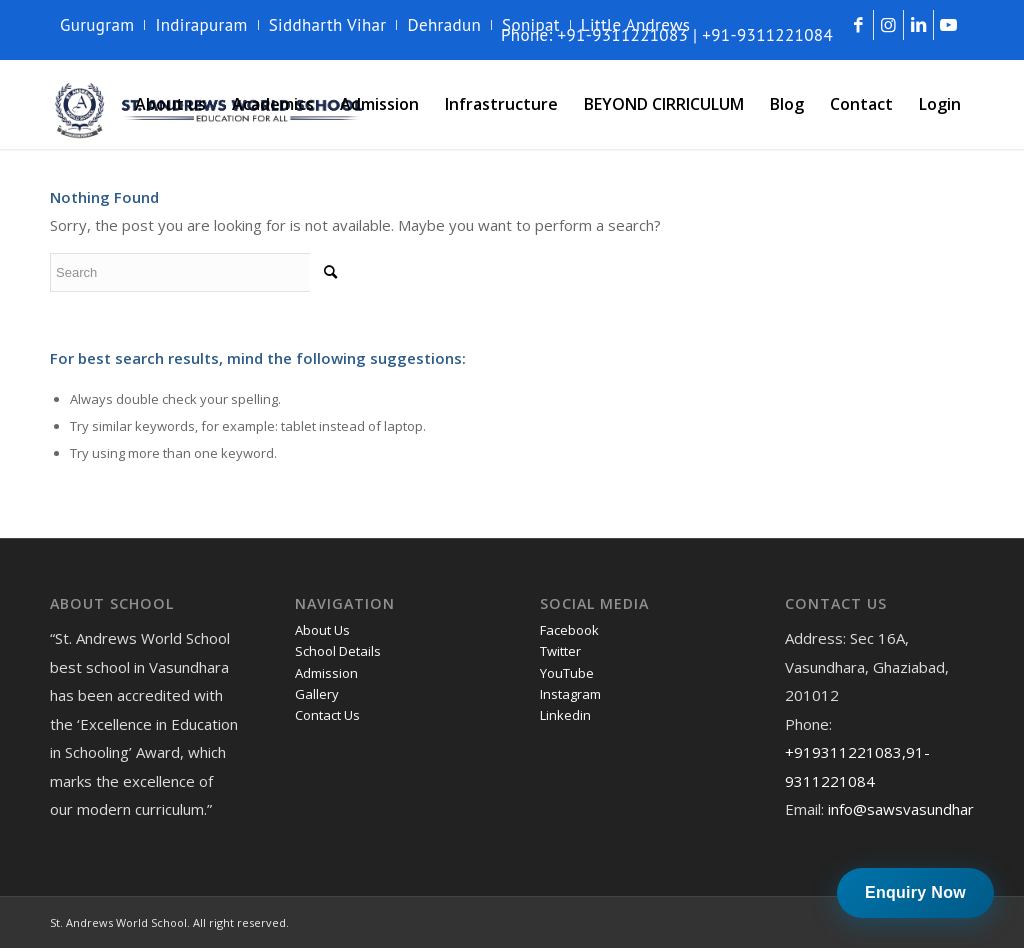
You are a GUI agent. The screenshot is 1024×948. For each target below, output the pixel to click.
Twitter (560, 651)
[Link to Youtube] (949, 25)
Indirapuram (201, 25)
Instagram (570, 694)
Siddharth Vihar (328, 25)
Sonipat (531, 25)
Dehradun (444, 25)
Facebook (569, 630)
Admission (326, 673)
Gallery (317, 694)
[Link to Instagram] (888, 25)
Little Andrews (636, 25)
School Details (338, 651)
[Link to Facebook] (858, 25)
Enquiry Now (915, 892)
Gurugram (97, 25)
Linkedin (565, 715)
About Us (322, 630)
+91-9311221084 (767, 35)
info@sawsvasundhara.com (921, 809)
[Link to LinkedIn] (918, 25)
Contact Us (327, 715)
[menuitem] (102, 25)
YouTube (567, 673)
